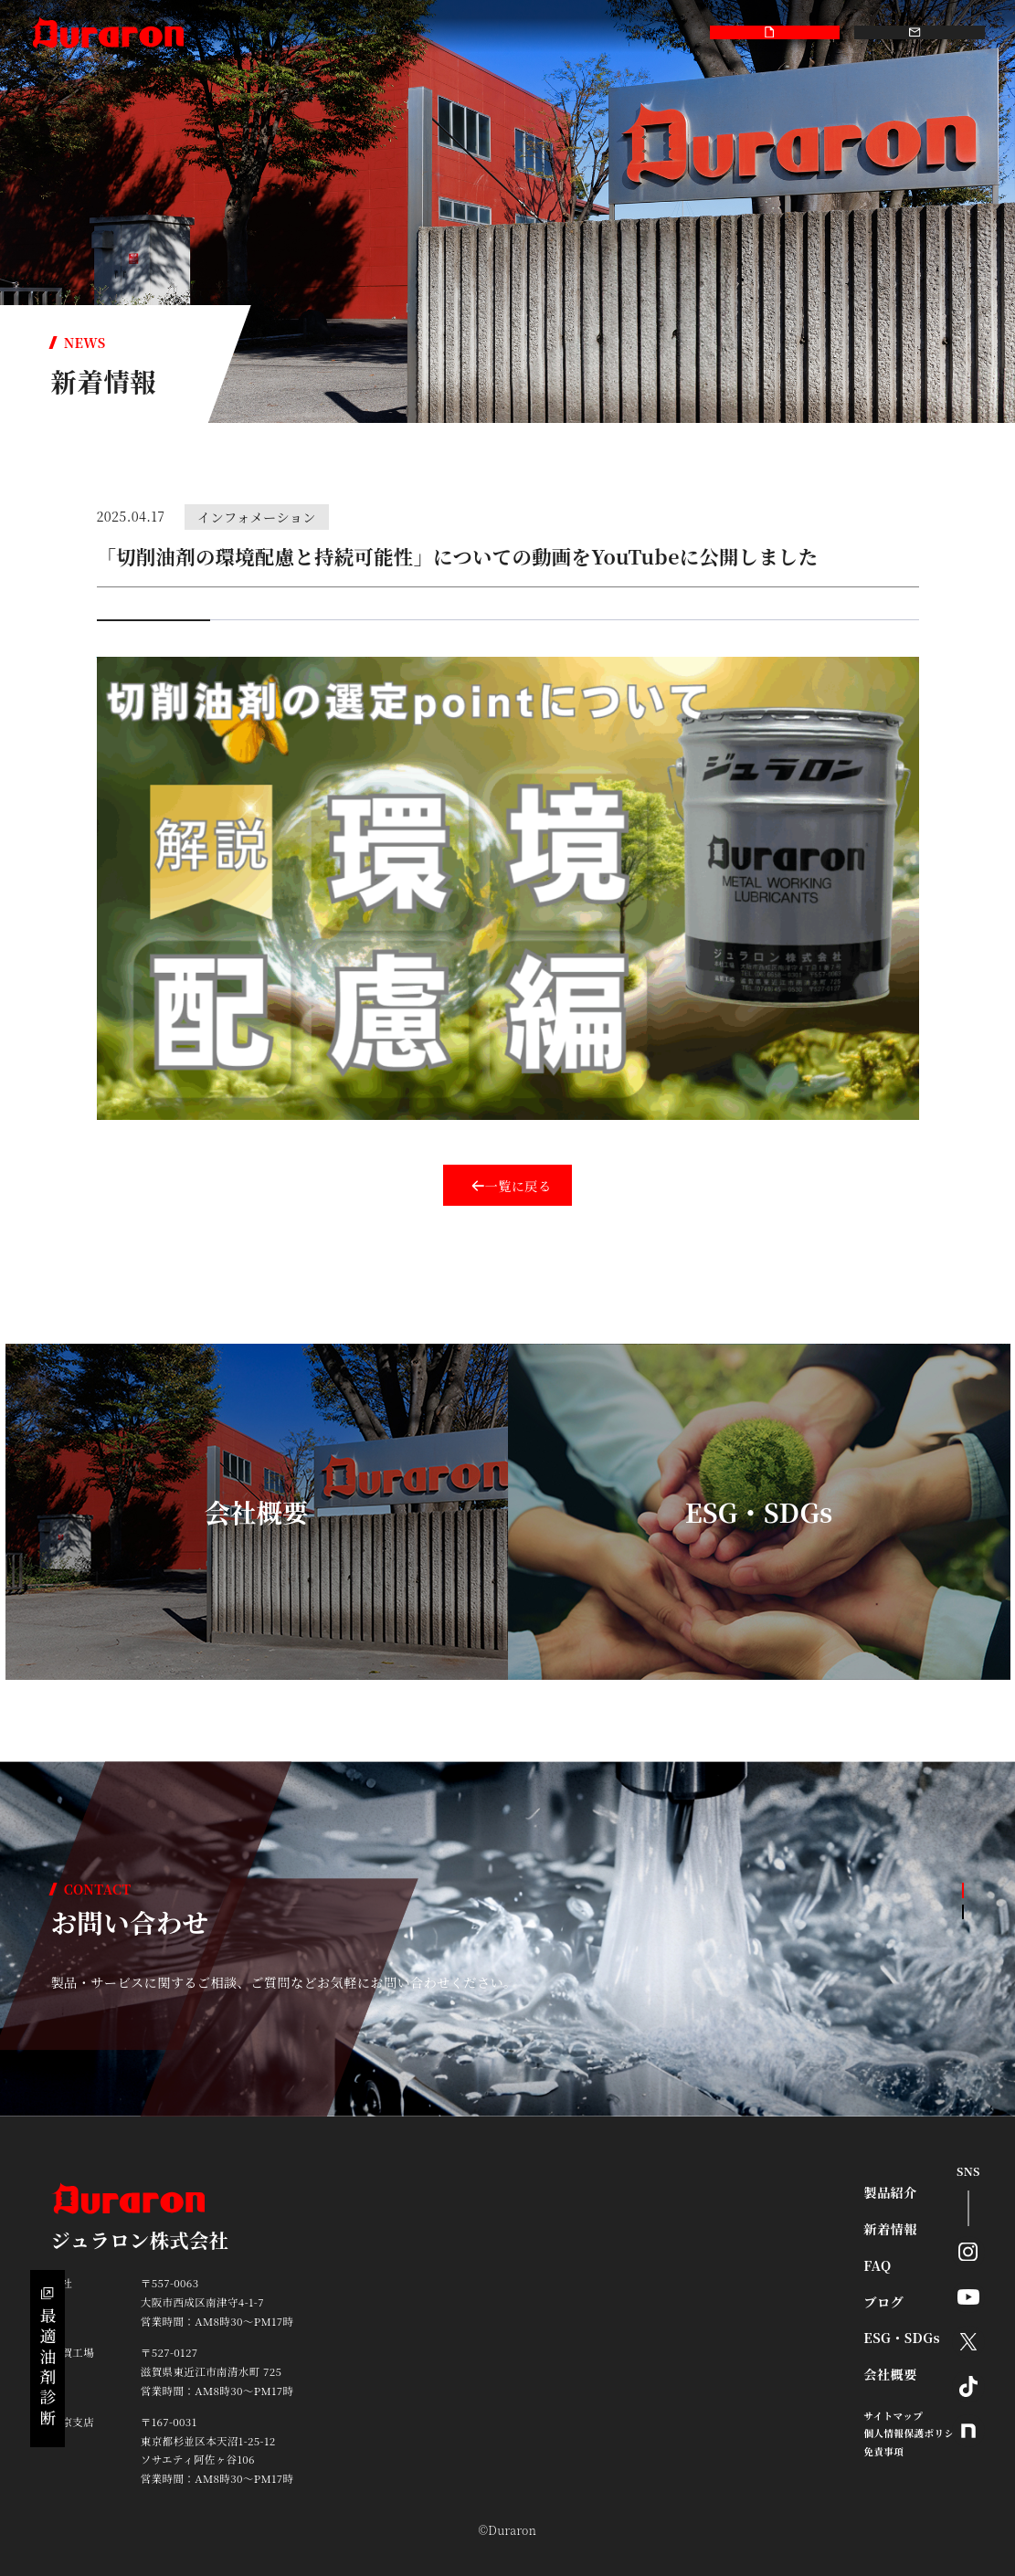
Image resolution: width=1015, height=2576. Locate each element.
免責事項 (883, 2451)
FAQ (343, 33)
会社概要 (599, 33)
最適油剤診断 (48, 2359)
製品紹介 (229, 33)
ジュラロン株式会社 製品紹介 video (246, 649)
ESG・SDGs (527, 33)
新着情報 (292, 33)
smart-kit (399, 33)
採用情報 (662, 33)
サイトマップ (893, 2416)
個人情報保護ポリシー (913, 2433)
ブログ (459, 33)
